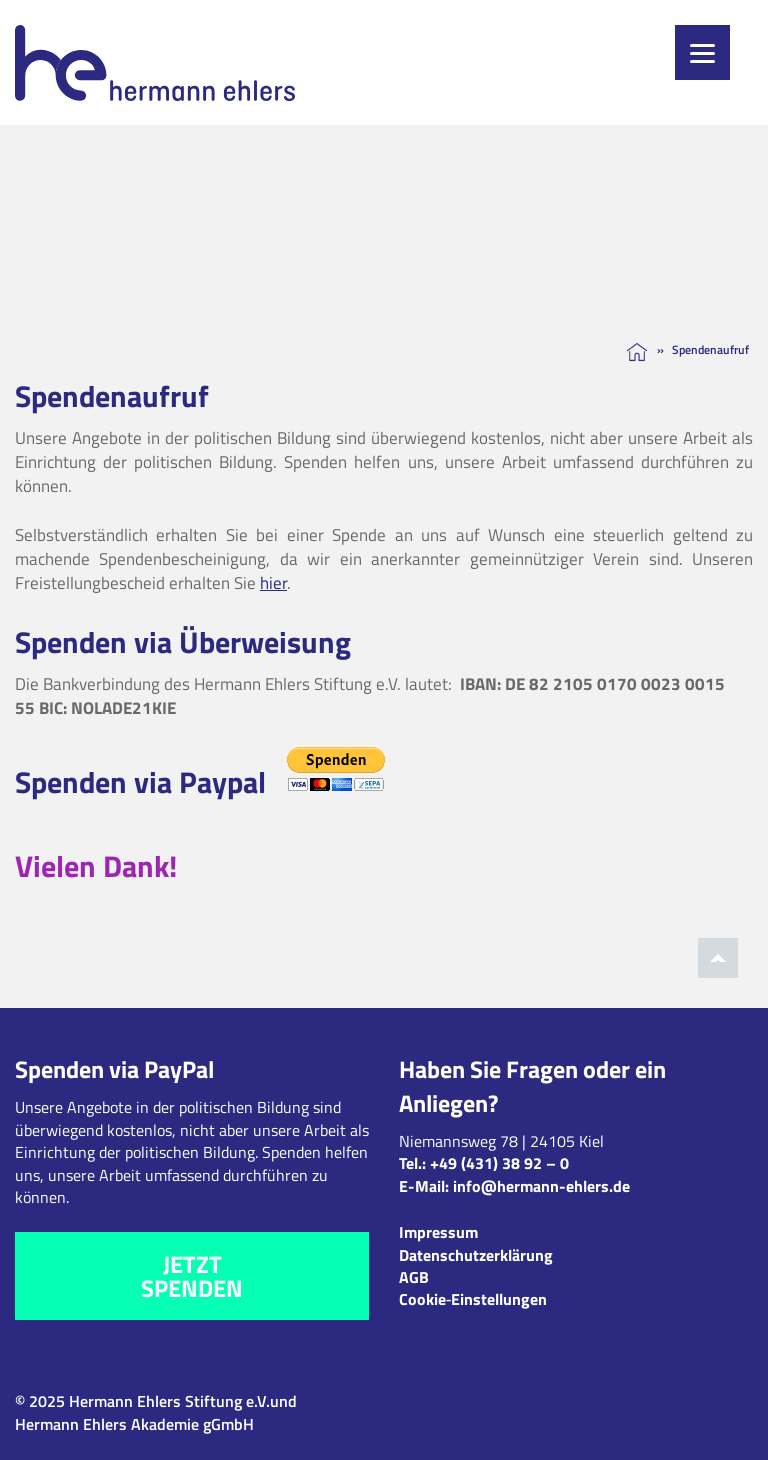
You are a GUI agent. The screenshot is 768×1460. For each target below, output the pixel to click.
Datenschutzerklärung (476, 1255)
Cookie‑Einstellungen (473, 1299)
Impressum (438, 1232)
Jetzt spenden (192, 1276)
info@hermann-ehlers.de (541, 1186)
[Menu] (702, 52)
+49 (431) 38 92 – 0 (499, 1163)
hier (273, 583)
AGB (414, 1277)
